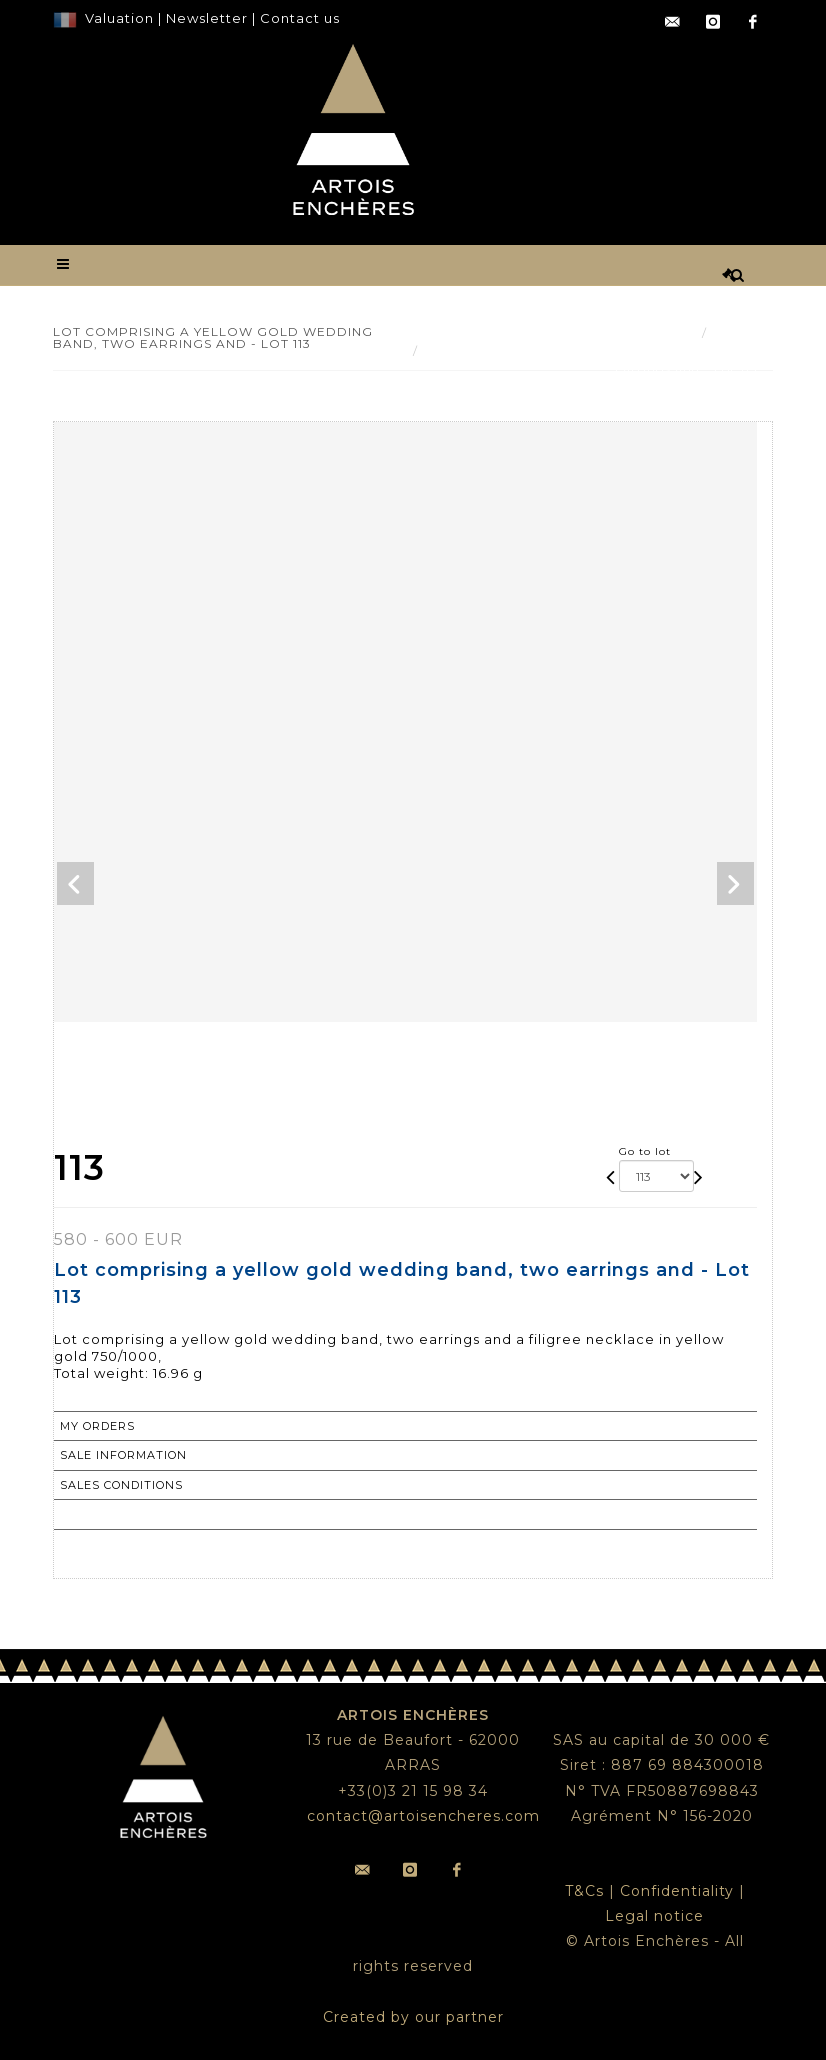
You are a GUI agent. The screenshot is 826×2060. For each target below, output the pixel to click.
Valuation (119, 18)
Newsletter (205, 18)
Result (737, 332)
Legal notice (654, 1916)
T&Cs (584, 1891)
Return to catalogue (138, 1514)
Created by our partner (413, 2017)
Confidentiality (677, 1891)
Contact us (300, 18)
